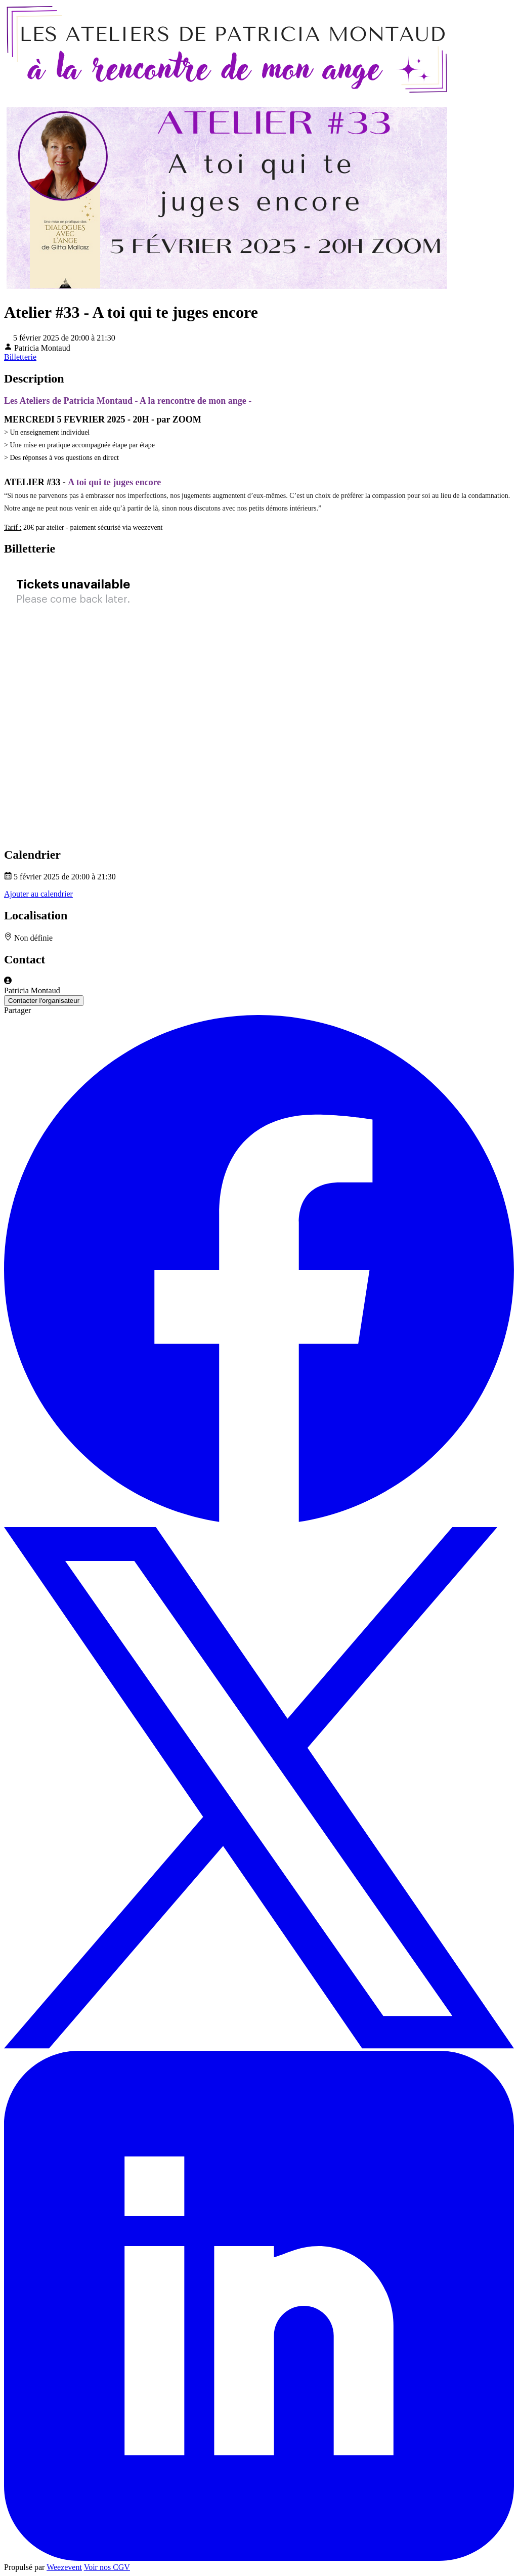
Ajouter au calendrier (38, 894)
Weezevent (64, 2567)
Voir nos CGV (107, 2567)
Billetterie (20, 357)
